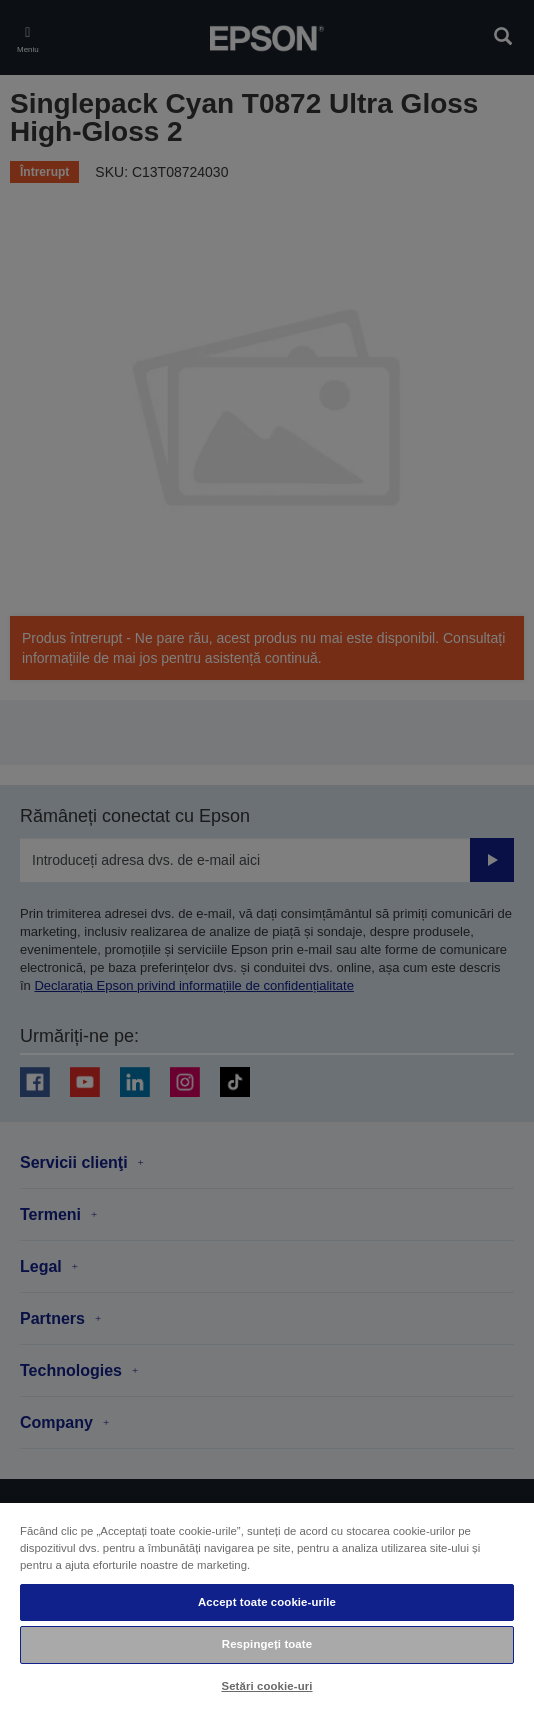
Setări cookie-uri (266, 1686)
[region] (267, 1605)
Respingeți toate (267, 1644)
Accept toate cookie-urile (267, 1602)
